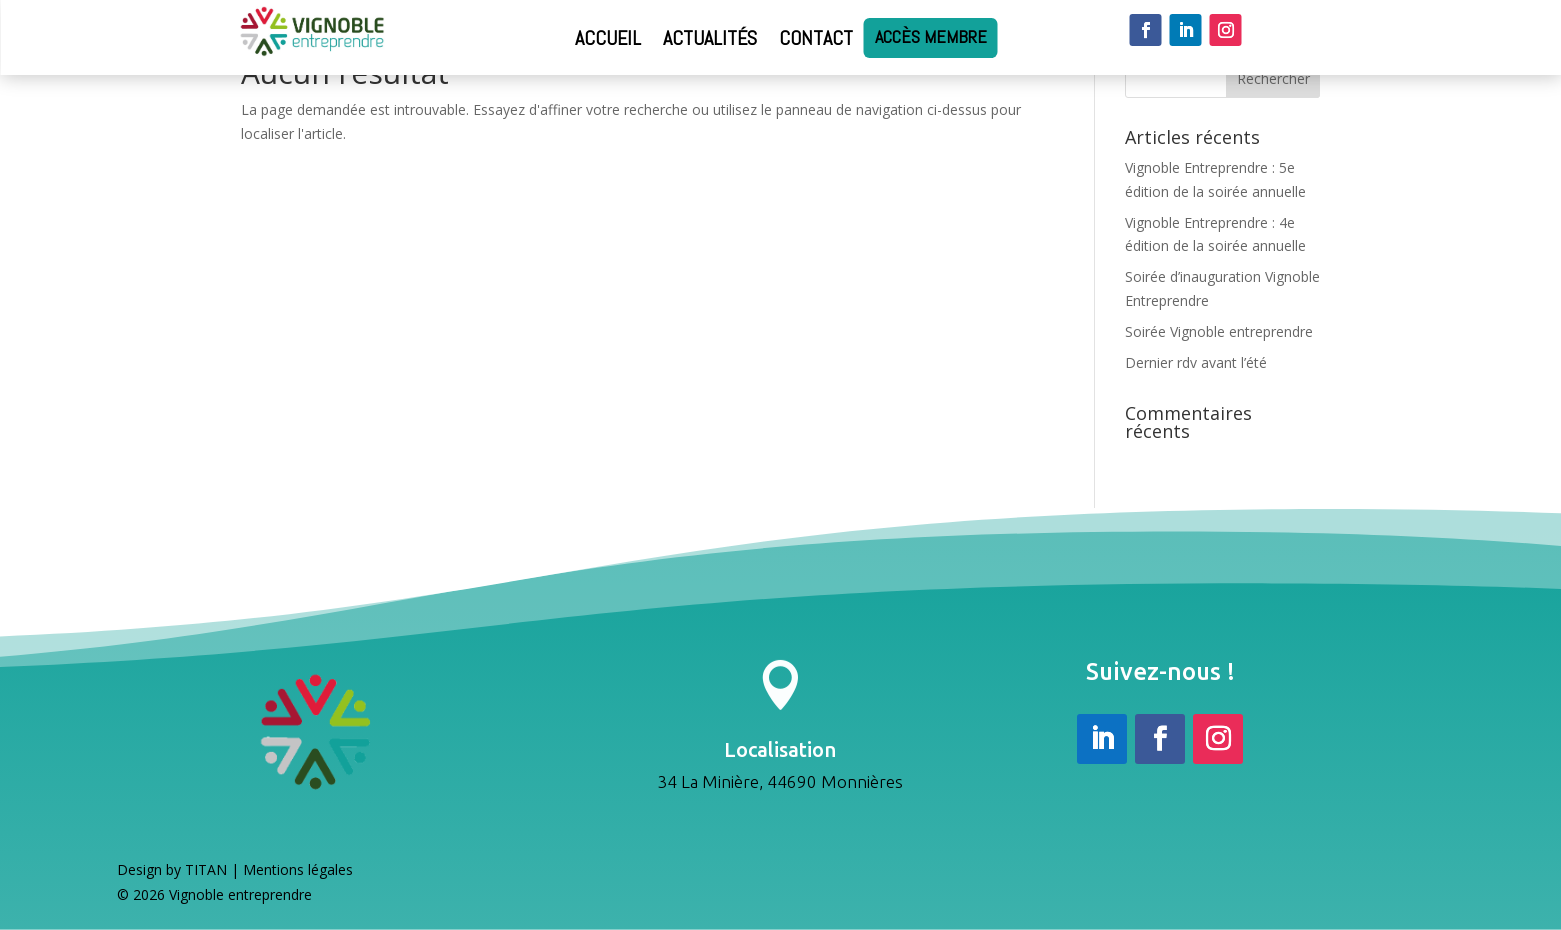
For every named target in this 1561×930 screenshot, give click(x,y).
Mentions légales (298, 874)
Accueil (608, 38)
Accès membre (931, 38)
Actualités (710, 38)
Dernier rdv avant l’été (1196, 362)
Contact (816, 38)
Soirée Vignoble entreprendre (1219, 331)
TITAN (206, 874)
